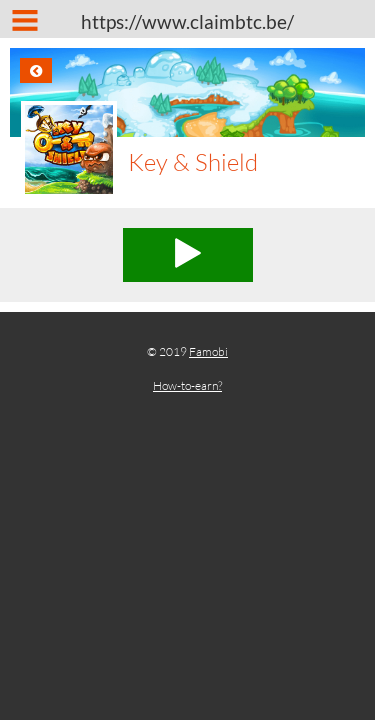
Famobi (208, 351)
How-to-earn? (187, 385)
